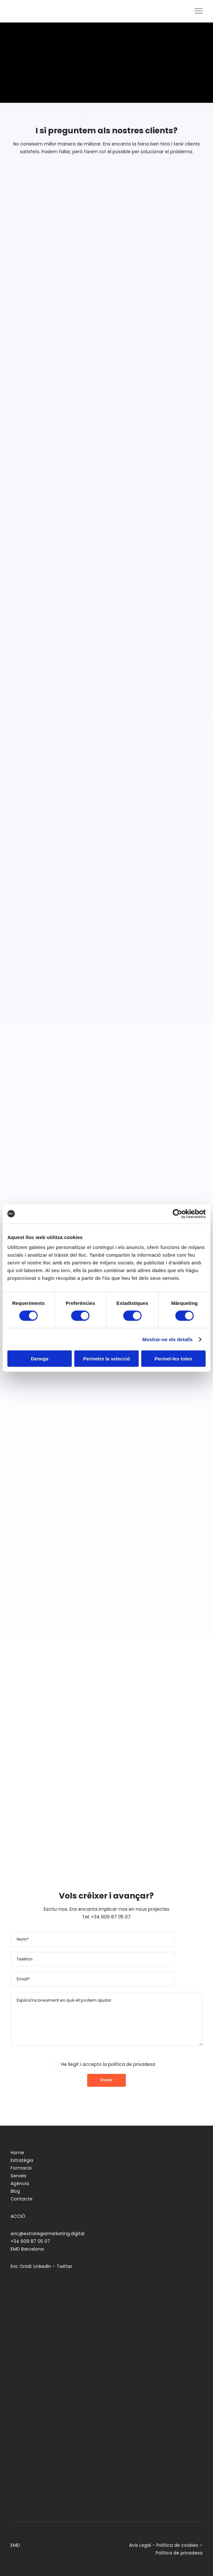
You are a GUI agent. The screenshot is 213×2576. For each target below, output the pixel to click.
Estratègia (22, 2160)
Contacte (21, 2199)
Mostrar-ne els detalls (167, 1339)
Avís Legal (140, 2545)
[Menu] (195, 11)
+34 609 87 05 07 (30, 2241)
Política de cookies (177, 2545)
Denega (39, 1358)
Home (17, 2152)
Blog (15, 2191)
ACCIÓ (18, 2216)
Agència (20, 2183)
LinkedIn (42, 2266)
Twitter (64, 2266)
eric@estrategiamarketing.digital (47, 2233)
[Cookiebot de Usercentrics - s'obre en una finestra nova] (177, 1213)
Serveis (18, 2176)
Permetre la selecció (106, 1358)
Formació (21, 2168)
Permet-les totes (173, 1358)
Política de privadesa (179, 2553)
